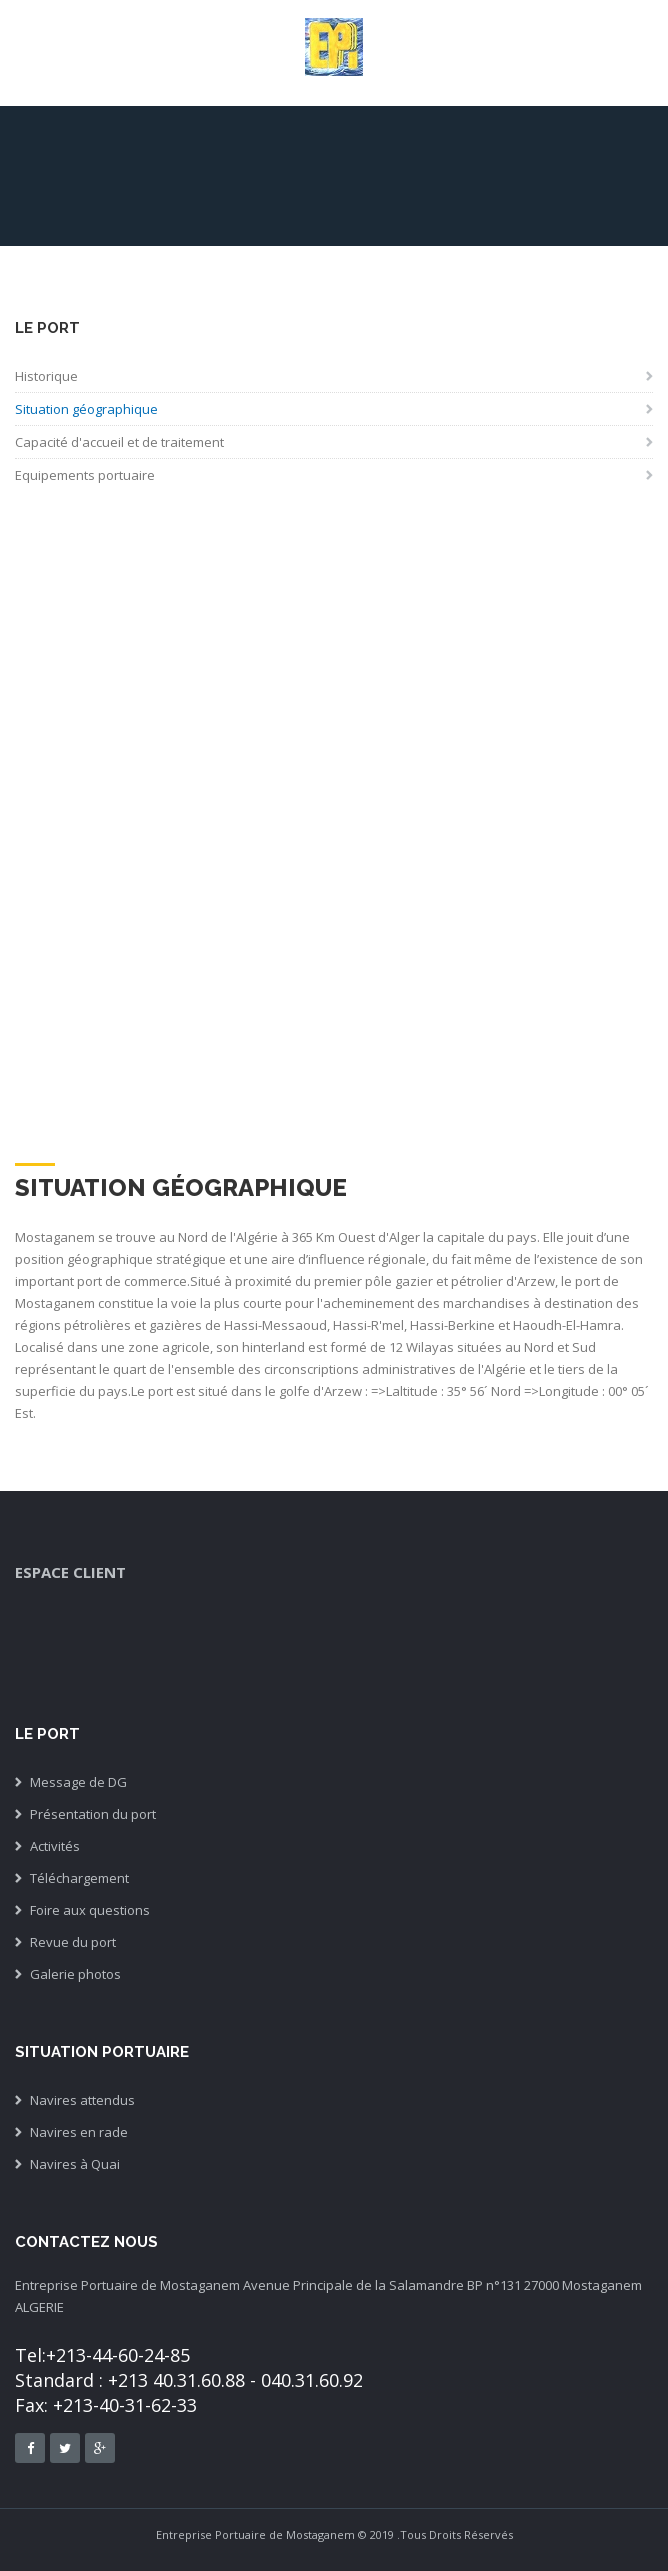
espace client (70, 1572)
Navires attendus (82, 2100)
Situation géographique (86, 409)
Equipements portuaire (85, 475)
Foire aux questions (90, 1910)
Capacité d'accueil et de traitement (119, 442)
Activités (55, 1846)
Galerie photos (75, 1974)
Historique (46, 376)
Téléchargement (79, 1878)
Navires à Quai (75, 2164)
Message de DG (78, 1782)
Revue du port (73, 1942)
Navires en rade (79, 2132)
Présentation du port (93, 1814)
